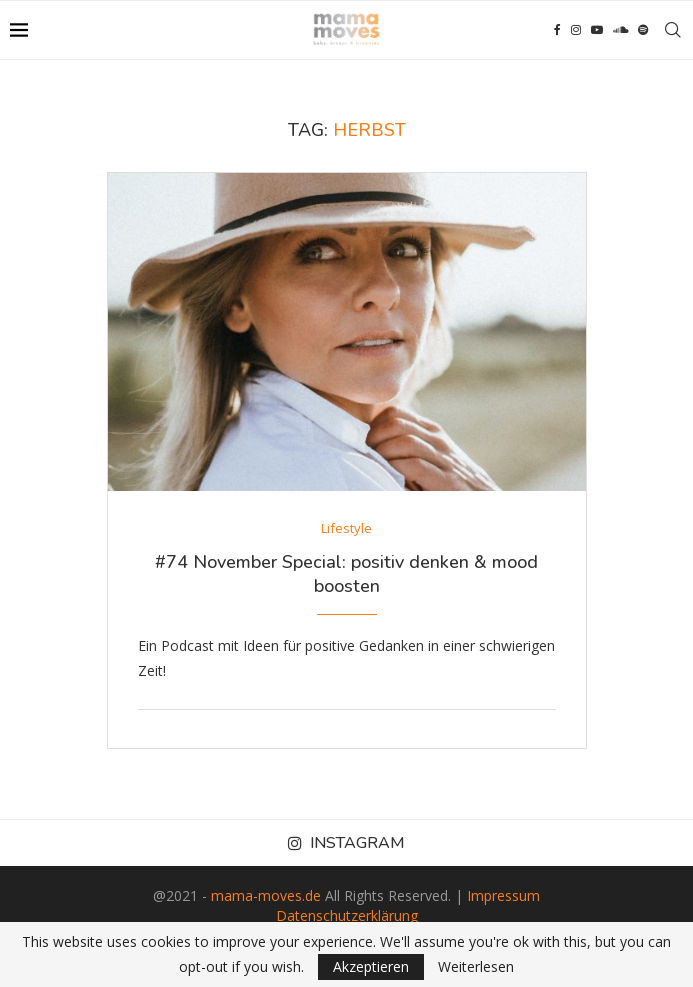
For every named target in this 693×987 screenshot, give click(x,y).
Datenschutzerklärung (347, 915)
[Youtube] (597, 30)
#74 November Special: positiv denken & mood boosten (346, 574)
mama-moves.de (266, 895)
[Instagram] (576, 30)
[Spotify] (643, 30)
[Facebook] (557, 30)
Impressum (503, 895)
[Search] (673, 30)
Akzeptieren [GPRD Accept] (371, 966)
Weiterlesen (476, 967)
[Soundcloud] (620, 30)
